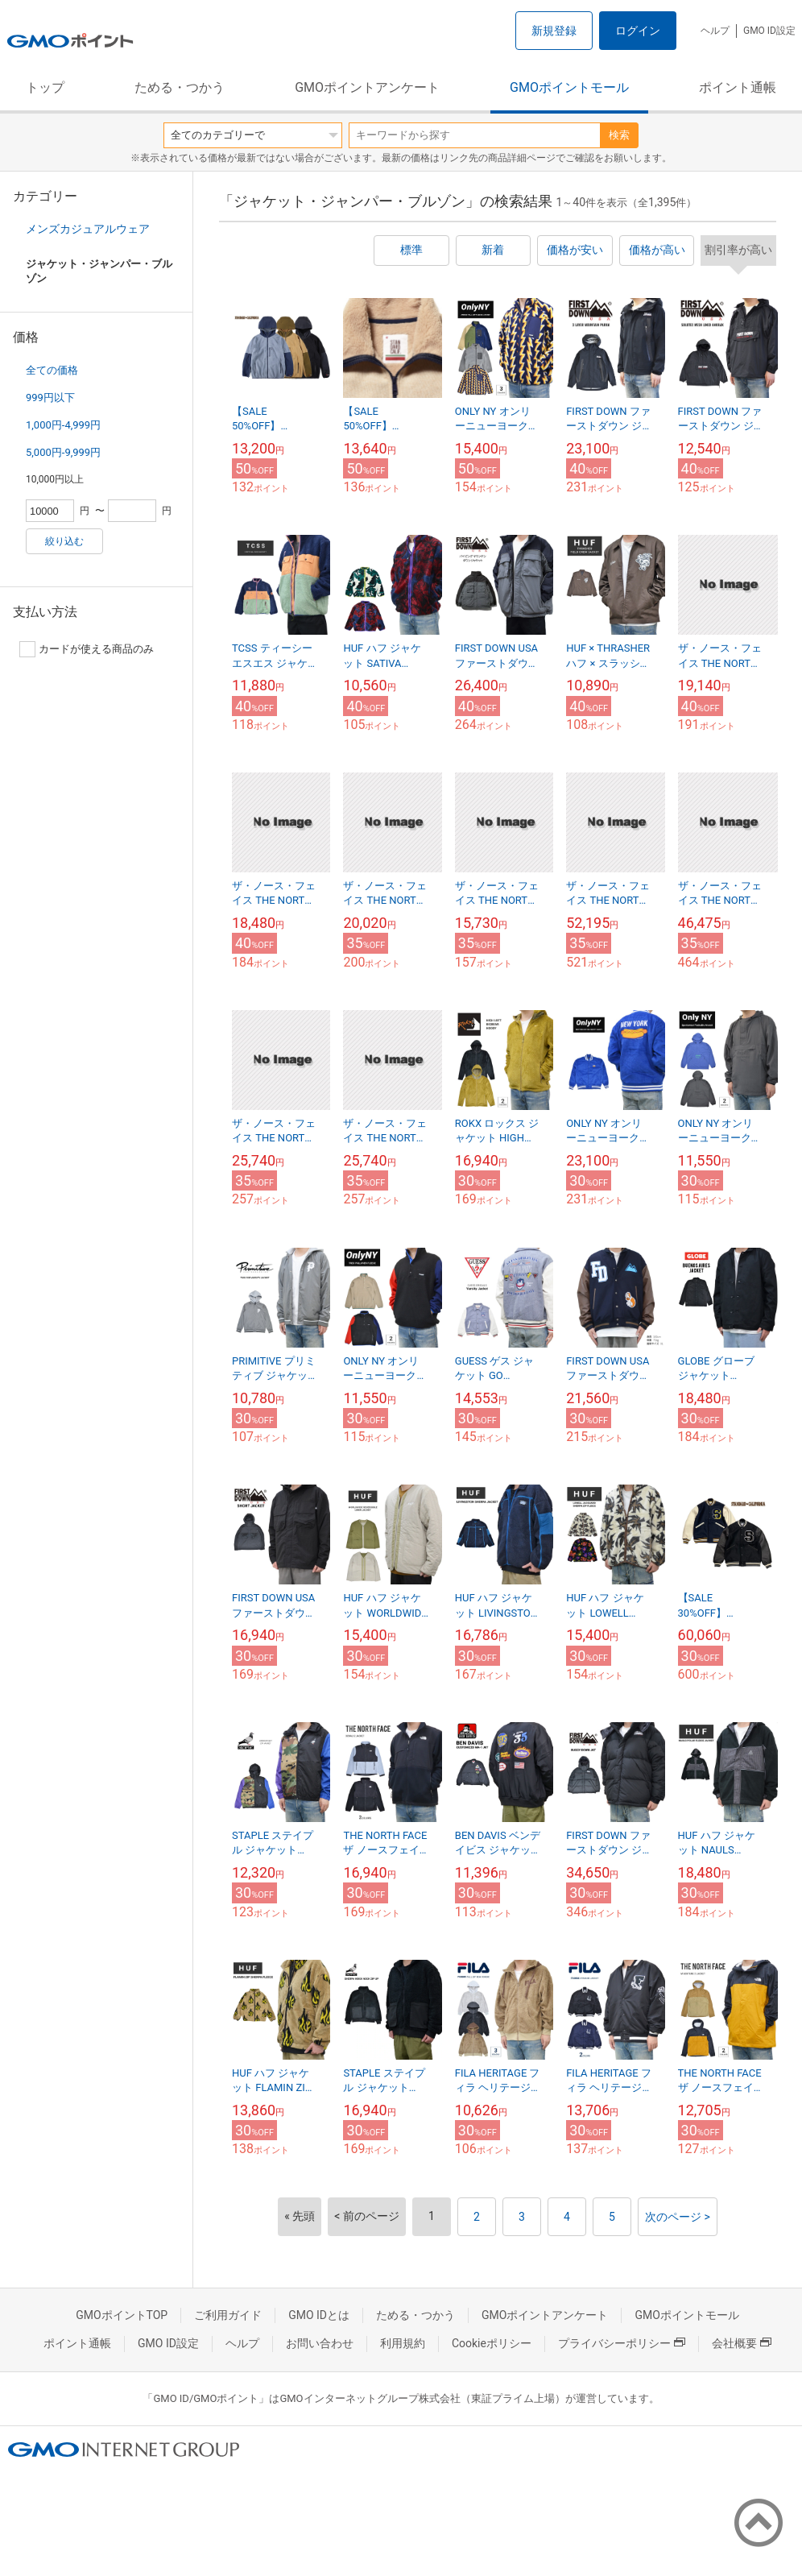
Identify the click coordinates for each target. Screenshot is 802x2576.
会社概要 (741, 2343)
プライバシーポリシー (621, 2343)
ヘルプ (715, 30)
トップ (45, 87)
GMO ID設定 (769, 30)
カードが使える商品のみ (86, 649)
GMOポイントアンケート (367, 87)
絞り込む (64, 541)
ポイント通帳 (737, 87)
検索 (619, 135)
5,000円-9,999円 (63, 452)
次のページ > (677, 2216)
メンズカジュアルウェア (88, 228)
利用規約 (402, 2343)
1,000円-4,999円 (63, 425)
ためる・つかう (179, 87)
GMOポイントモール (569, 87)
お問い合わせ (319, 2343)
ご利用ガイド (228, 2315)
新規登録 (554, 30)
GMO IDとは (318, 2315)
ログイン (637, 30)
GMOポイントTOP (121, 2315)
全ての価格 (52, 370)
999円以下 (50, 397)
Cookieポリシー (491, 2343)
